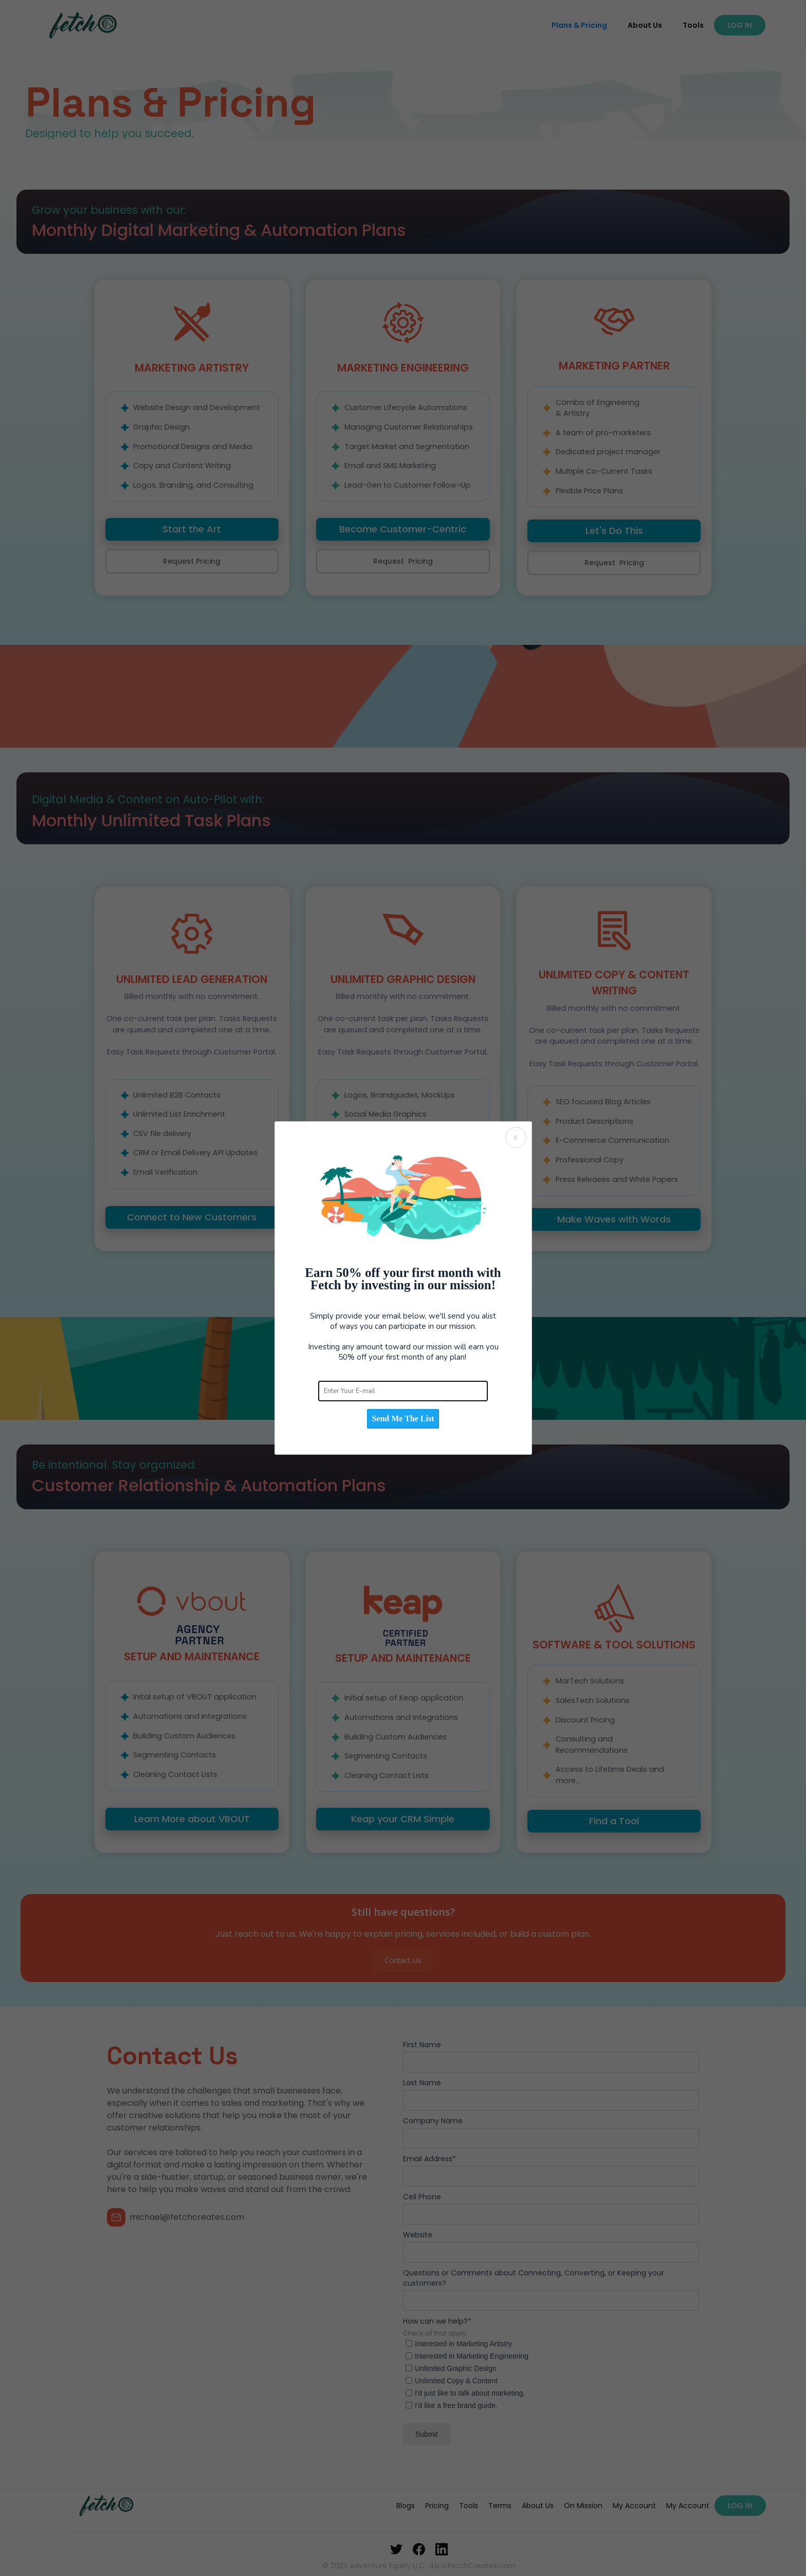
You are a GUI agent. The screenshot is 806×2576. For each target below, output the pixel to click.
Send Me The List (403, 1418)
